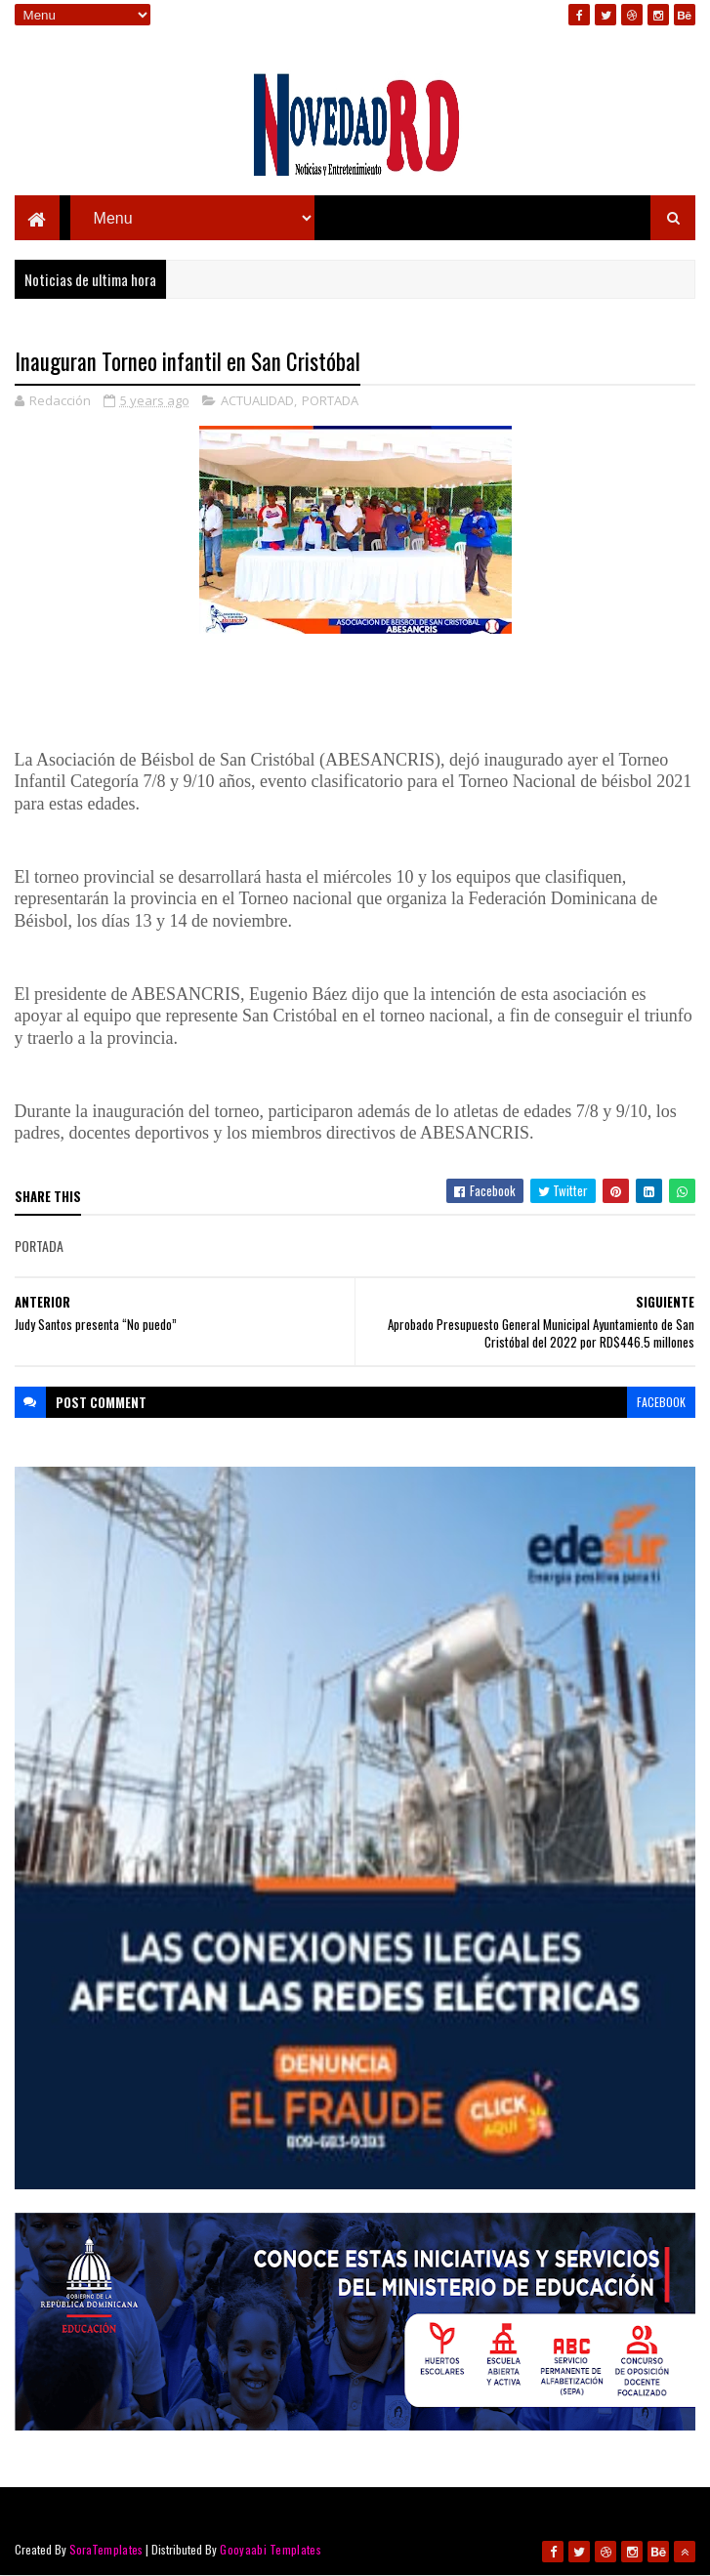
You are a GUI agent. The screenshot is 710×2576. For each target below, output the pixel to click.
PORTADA (330, 400)
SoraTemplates (106, 2549)
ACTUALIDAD (257, 400)
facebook (661, 1401)
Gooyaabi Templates (270, 2549)
